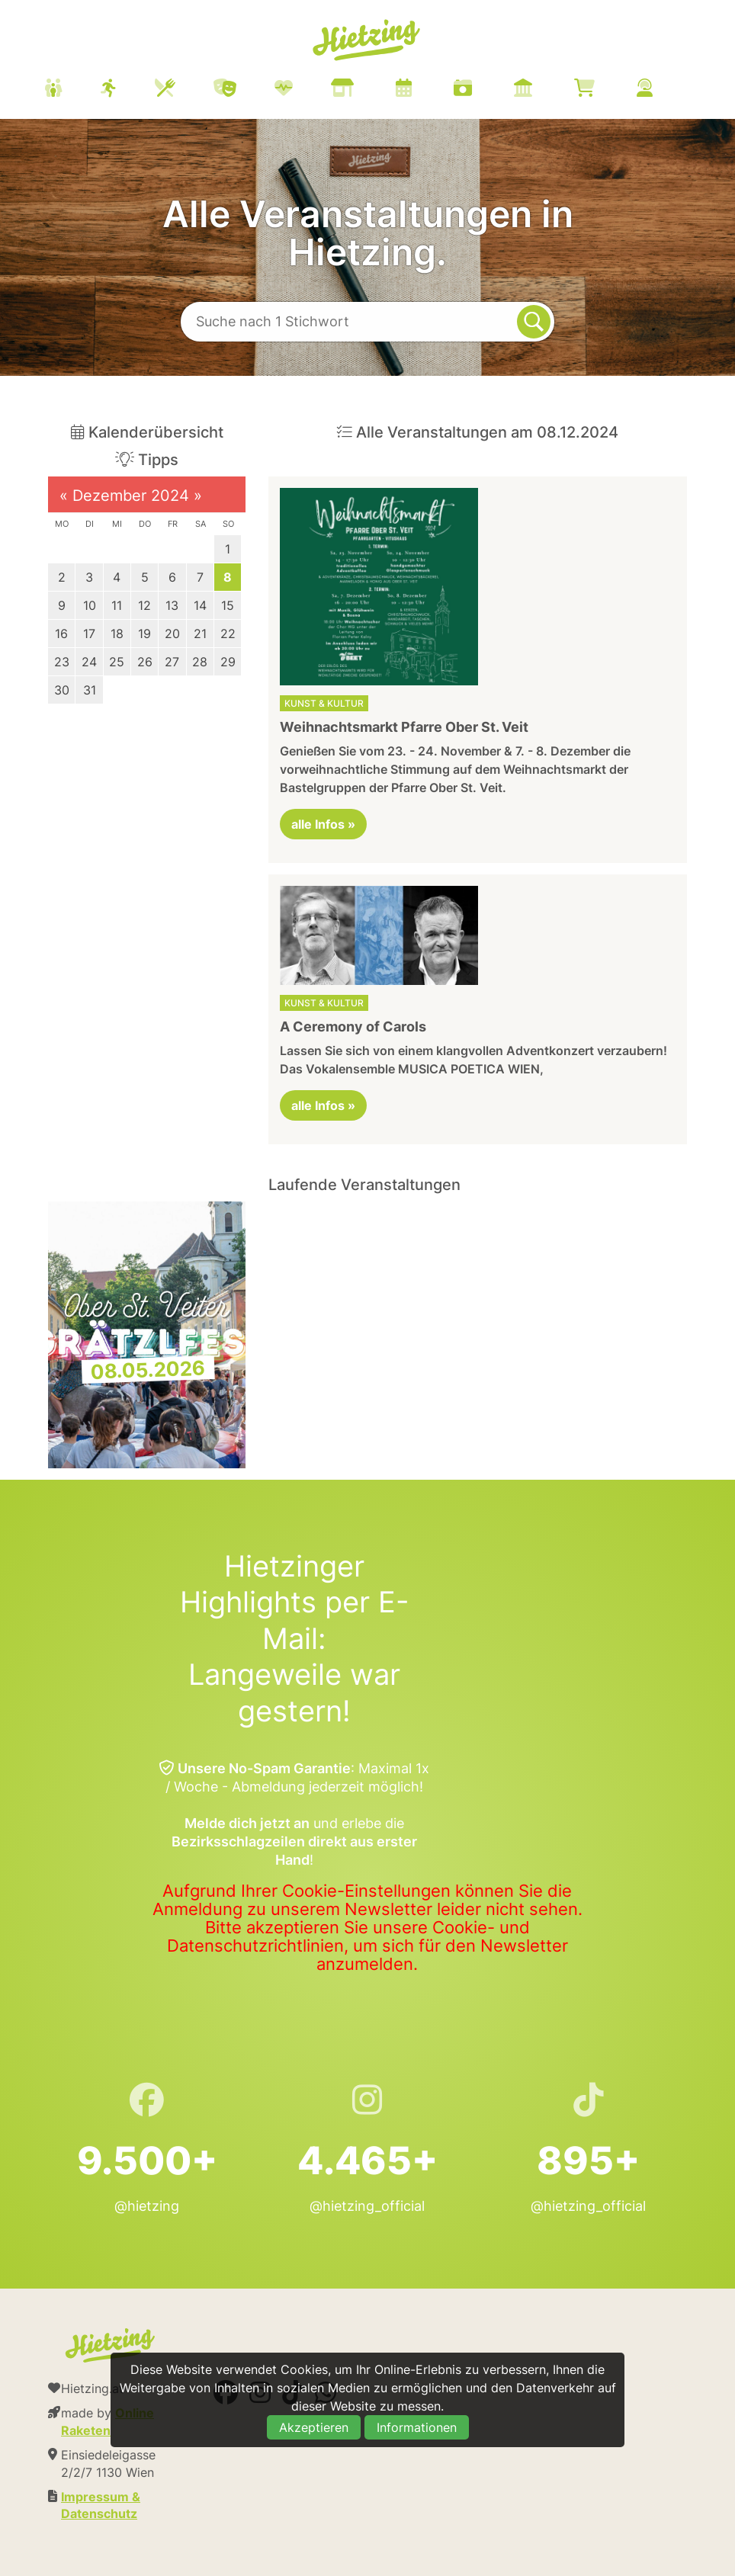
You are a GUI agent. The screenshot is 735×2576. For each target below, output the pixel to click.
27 (172, 661)
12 (144, 605)
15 (227, 605)
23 (61, 661)
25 (116, 661)
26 (144, 661)
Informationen (417, 2427)
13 (171, 605)
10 (89, 605)
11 (116, 605)
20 (172, 633)
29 (228, 661)
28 (199, 661)
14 (200, 605)
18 (117, 633)
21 (200, 633)
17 (89, 633)
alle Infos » (323, 824)
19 (144, 633)
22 (228, 633)
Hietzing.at (367, 40)
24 (89, 661)
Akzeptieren (313, 2427)
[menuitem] (367, 90)
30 (61, 690)
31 (89, 690)
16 (61, 633)
